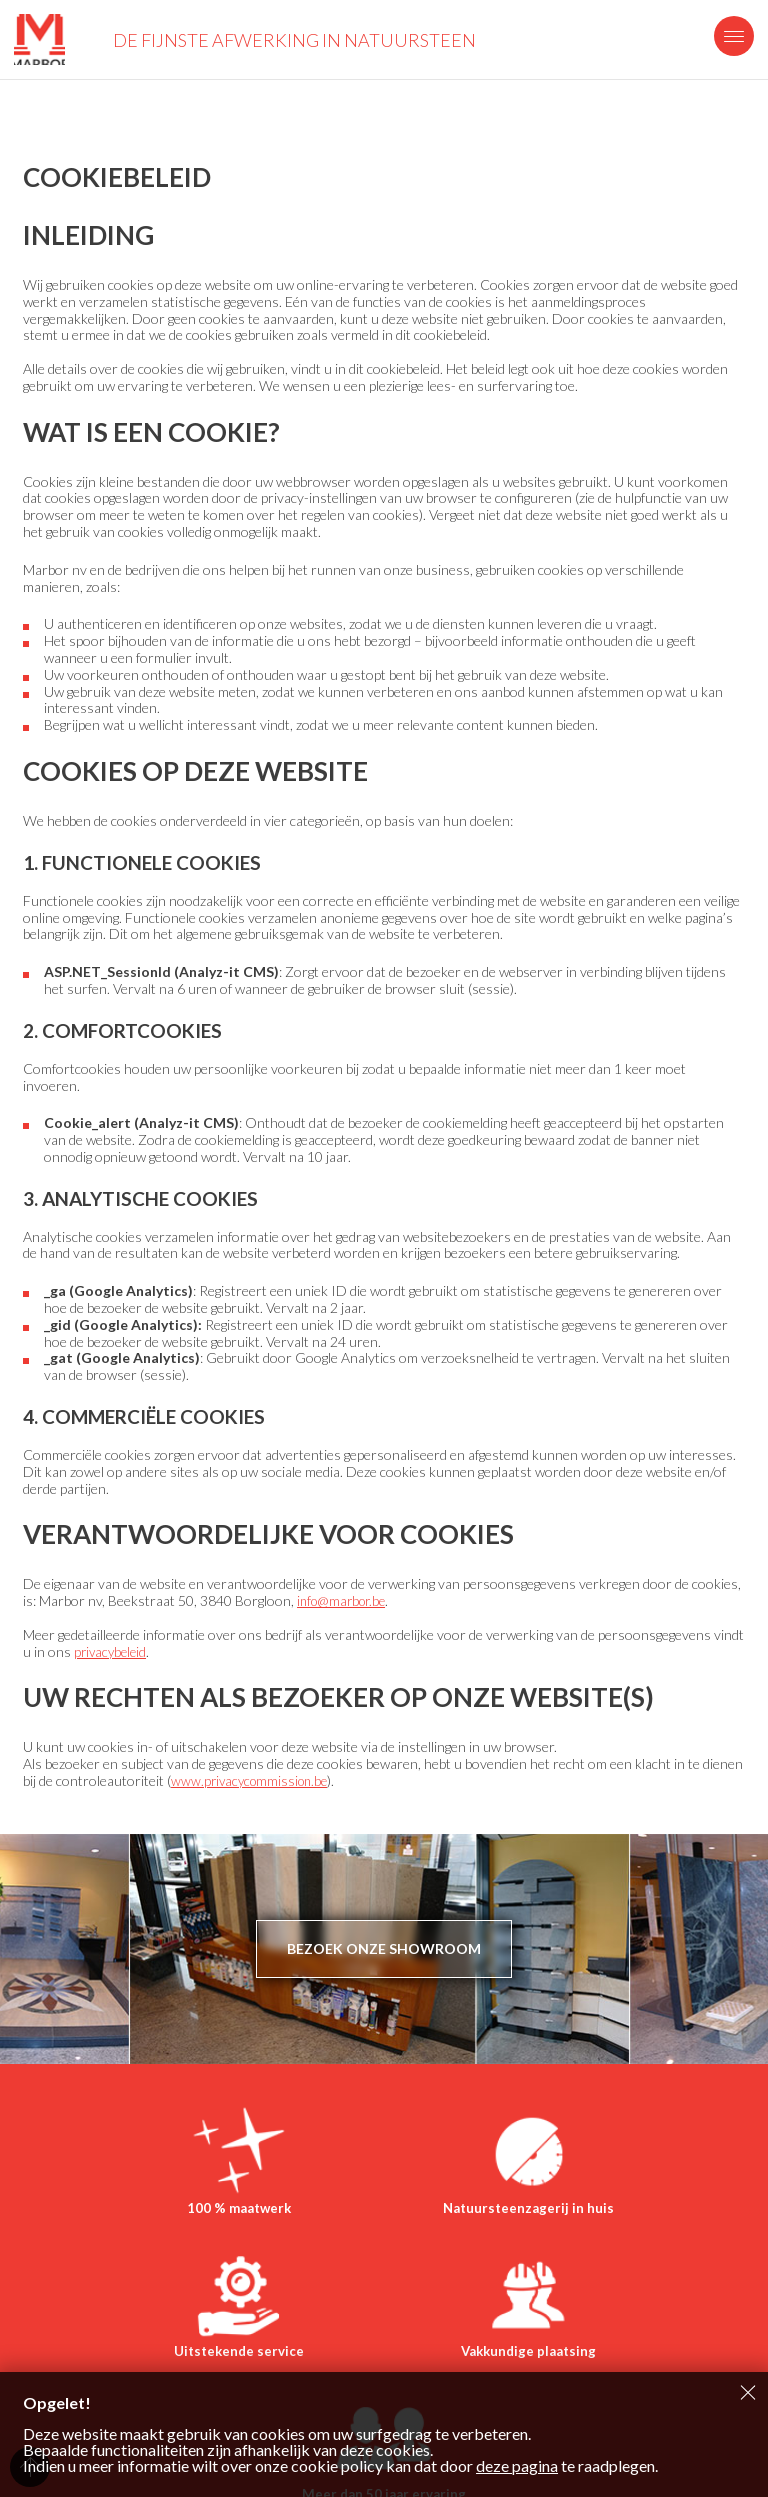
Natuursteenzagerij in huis (384, 2217)
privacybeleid (112, 1651)
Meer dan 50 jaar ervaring (504, 2380)
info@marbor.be (345, 1600)
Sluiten (748, 2392)
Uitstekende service (625, 2217)
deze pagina (517, 2465)
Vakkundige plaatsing (263, 2380)
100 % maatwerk (143, 2217)
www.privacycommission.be (253, 1780)
